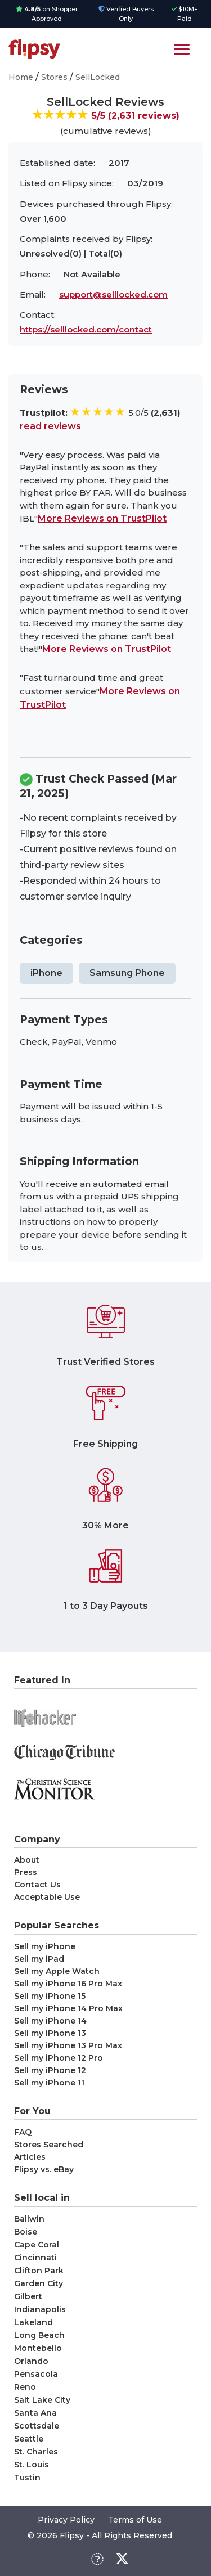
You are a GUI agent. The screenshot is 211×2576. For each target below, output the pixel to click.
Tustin (27, 2477)
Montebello (38, 2348)
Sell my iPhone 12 (50, 2070)
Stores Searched (48, 2144)
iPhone (46, 973)
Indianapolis (40, 2309)
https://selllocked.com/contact (86, 329)
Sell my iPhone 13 (50, 2033)
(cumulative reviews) (105, 130)
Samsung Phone (127, 973)
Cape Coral (36, 2244)
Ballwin (29, 2218)
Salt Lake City (42, 2400)
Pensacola (36, 2374)
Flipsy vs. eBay (44, 2169)
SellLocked (97, 77)
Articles (30, 2157)
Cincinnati (35, 2257)
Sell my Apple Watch (57, 1971)
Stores (54, 77)
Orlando (31, 2361)
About (26, 1860)
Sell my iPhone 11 (49, 2083)
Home (20, 77)
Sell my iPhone (44, 1946)
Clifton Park (39, 2270)
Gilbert (28, 2296)
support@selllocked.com (113, 294)
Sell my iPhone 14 (50, 2021)
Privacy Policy (66, 2520)
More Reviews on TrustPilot (102, 518)
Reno (25, 2387)
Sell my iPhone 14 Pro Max (68, 2008)
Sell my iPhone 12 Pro (58, 2058)
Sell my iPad (39, 1959)
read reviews (50, 426)
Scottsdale (36, 2425)
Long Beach (39, 2335)
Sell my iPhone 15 (50, 1996)
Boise (25, 2231)
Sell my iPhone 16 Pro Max (68, 1984)
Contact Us (37, 1885)
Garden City (38, 2283)
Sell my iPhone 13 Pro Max (68, 2045)
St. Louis (31, 2464)
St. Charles (36, 2451)
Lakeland (33, 2322)
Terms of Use (135, 2520)
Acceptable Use (47, 1897)
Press (25, 1872)
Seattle (28, 2438)
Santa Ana (35, 2412)
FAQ (23, 2132)
